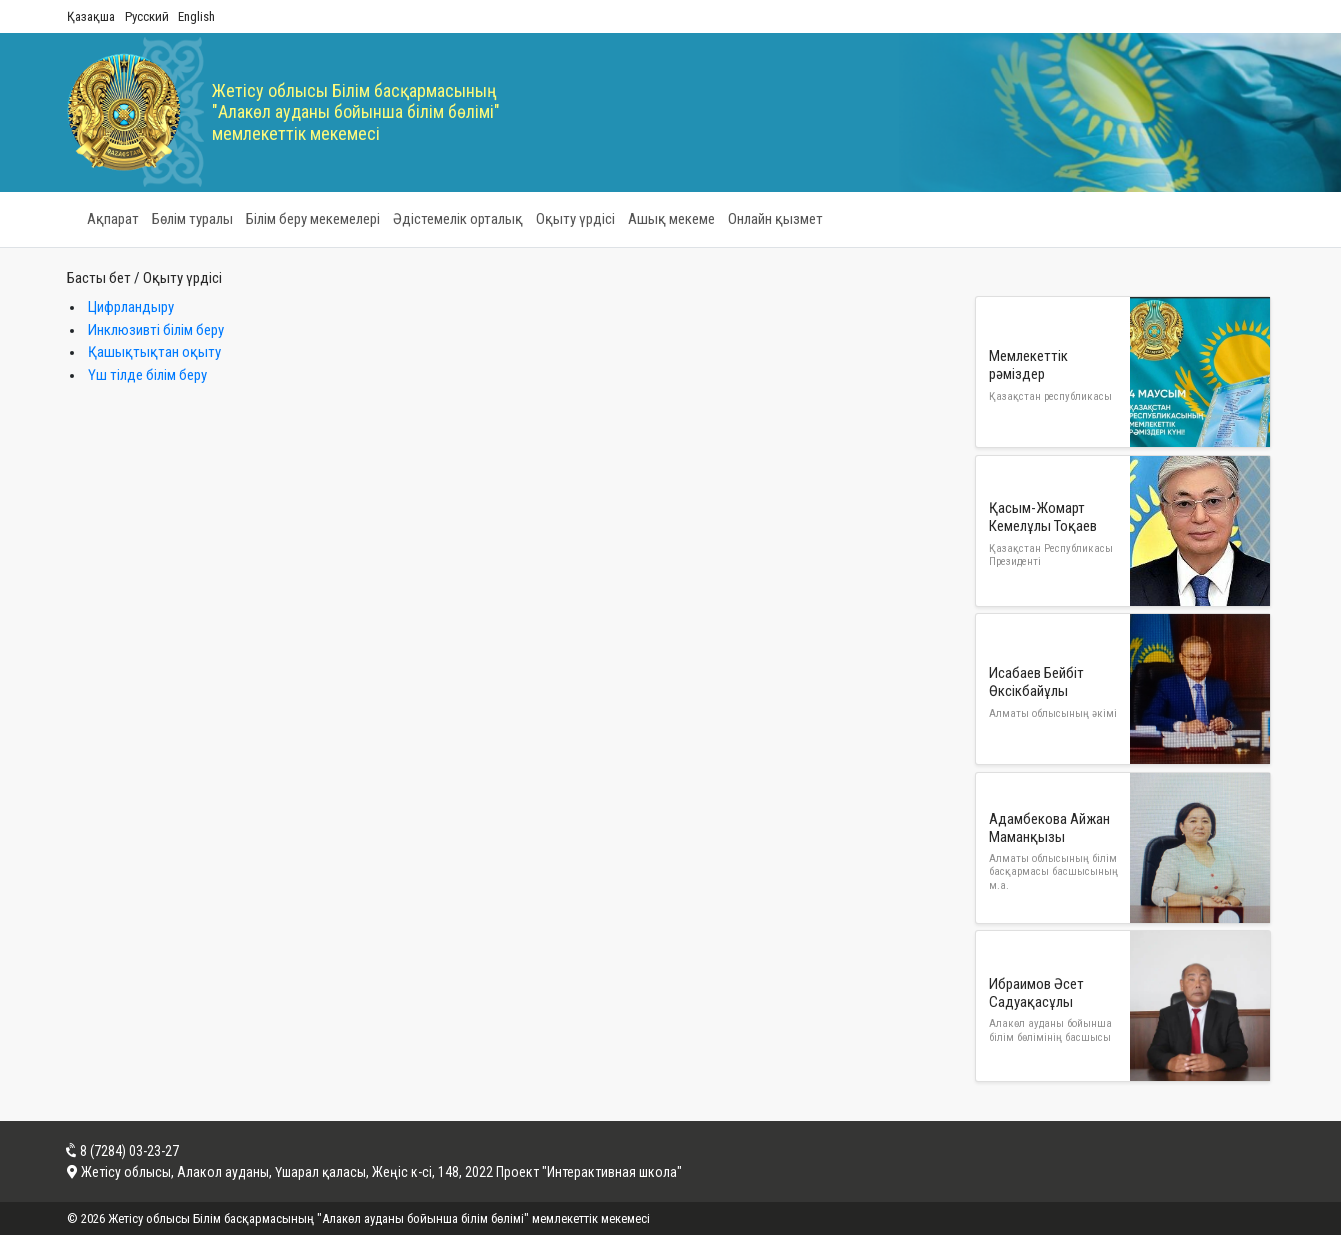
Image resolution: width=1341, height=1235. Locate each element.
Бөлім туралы (192, 219)
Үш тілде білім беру (147, 375)
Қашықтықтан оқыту (154, 352)
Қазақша (91, 16)
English (196, 16)
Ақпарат (113, 219)
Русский (147, 16)
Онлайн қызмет (775, 219)
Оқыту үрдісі (575, 219)
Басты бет (99, 278)
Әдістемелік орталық (458, 219)
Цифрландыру (131, 307)
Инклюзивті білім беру (156, 330)
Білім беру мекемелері (313, 219)
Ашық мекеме (671, 219)
